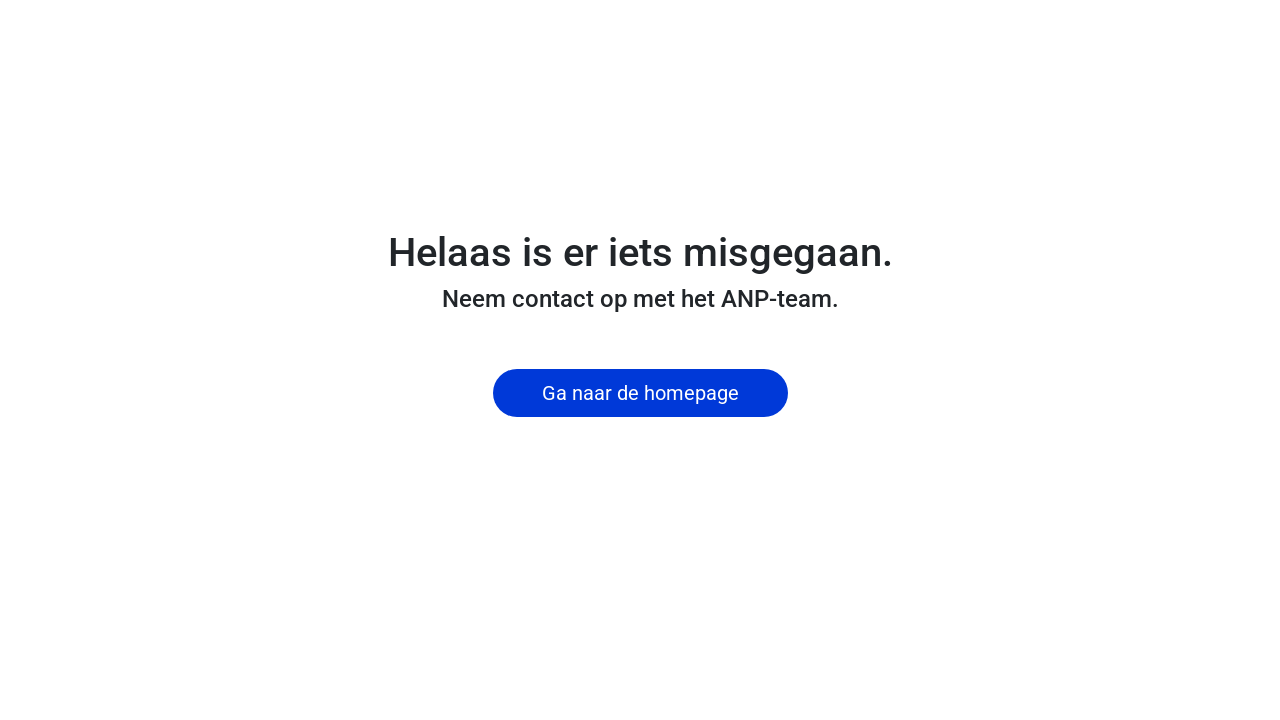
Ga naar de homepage (640, 393)
